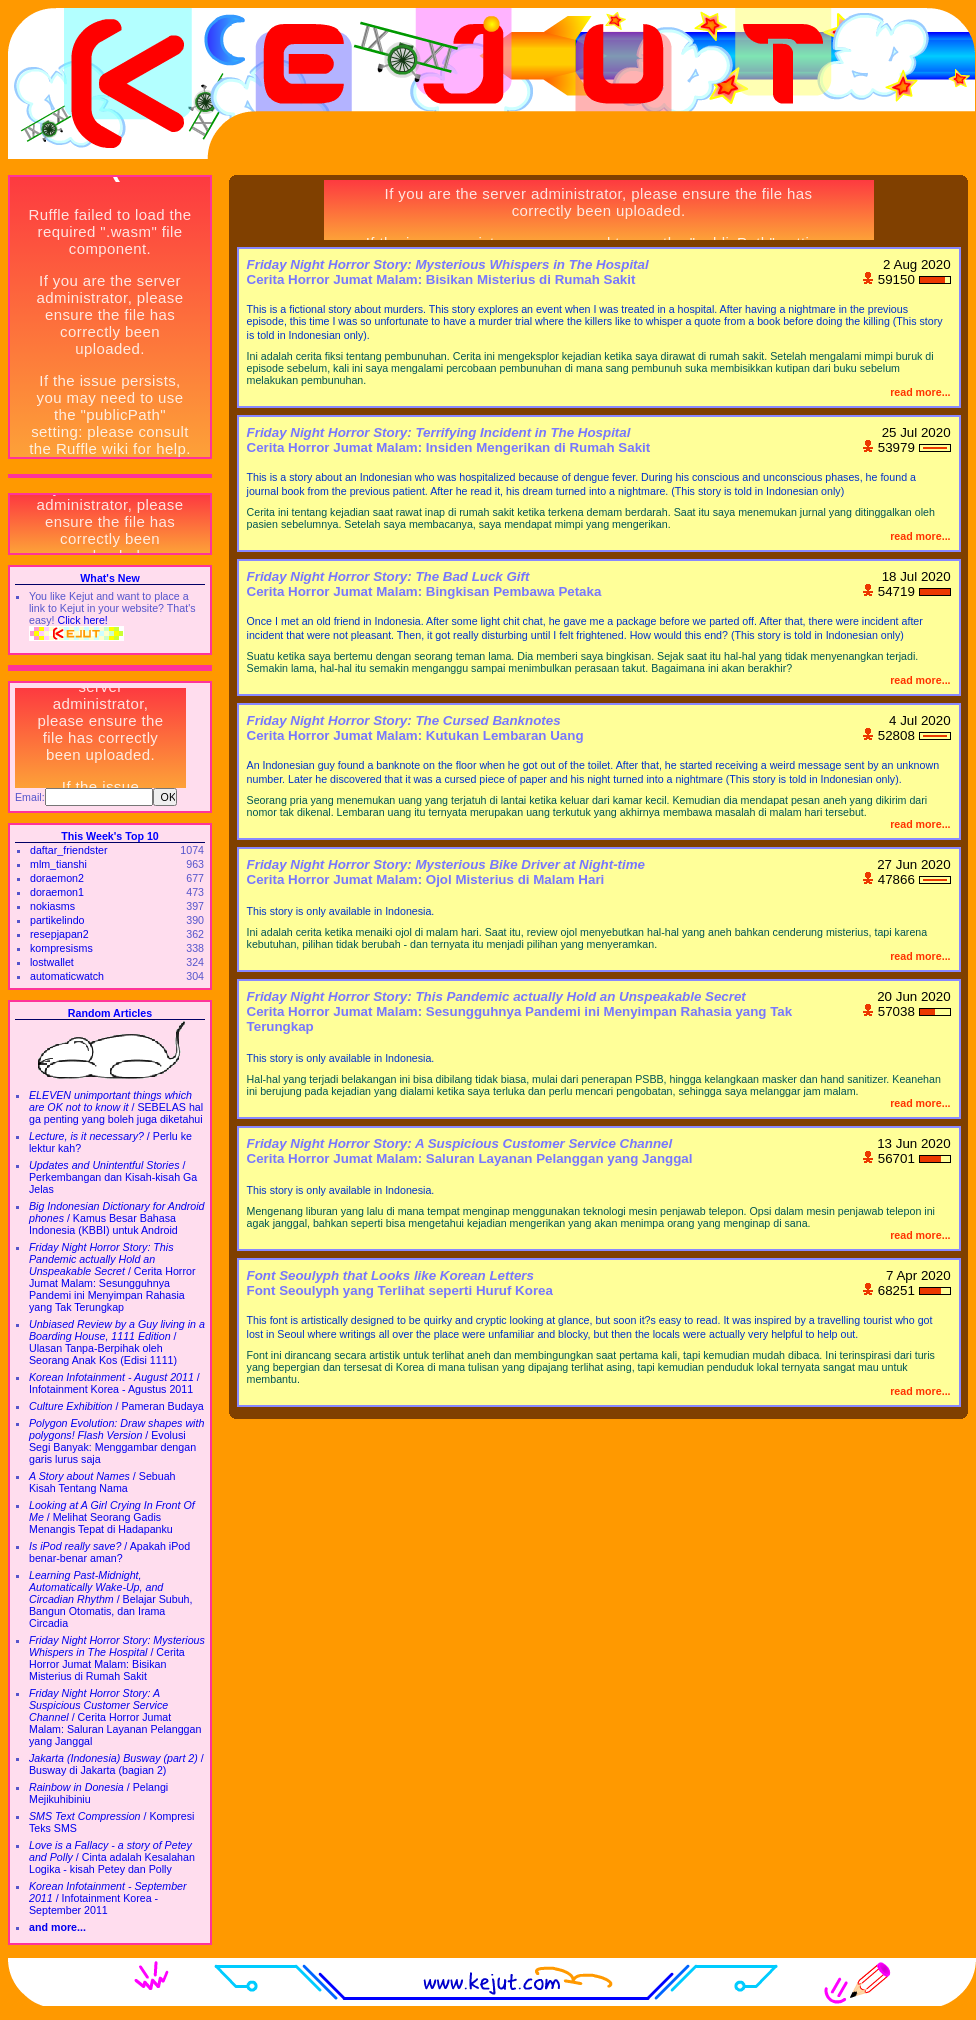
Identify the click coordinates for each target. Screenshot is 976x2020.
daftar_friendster (69, 850)
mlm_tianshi (58, 864)
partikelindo (57, 920)
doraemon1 (57, 892)
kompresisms (61, 948)
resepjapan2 (59, 934)
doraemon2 (57, 878)
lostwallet (52, 962)
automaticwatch (67, 976)
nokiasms (52, 906)
